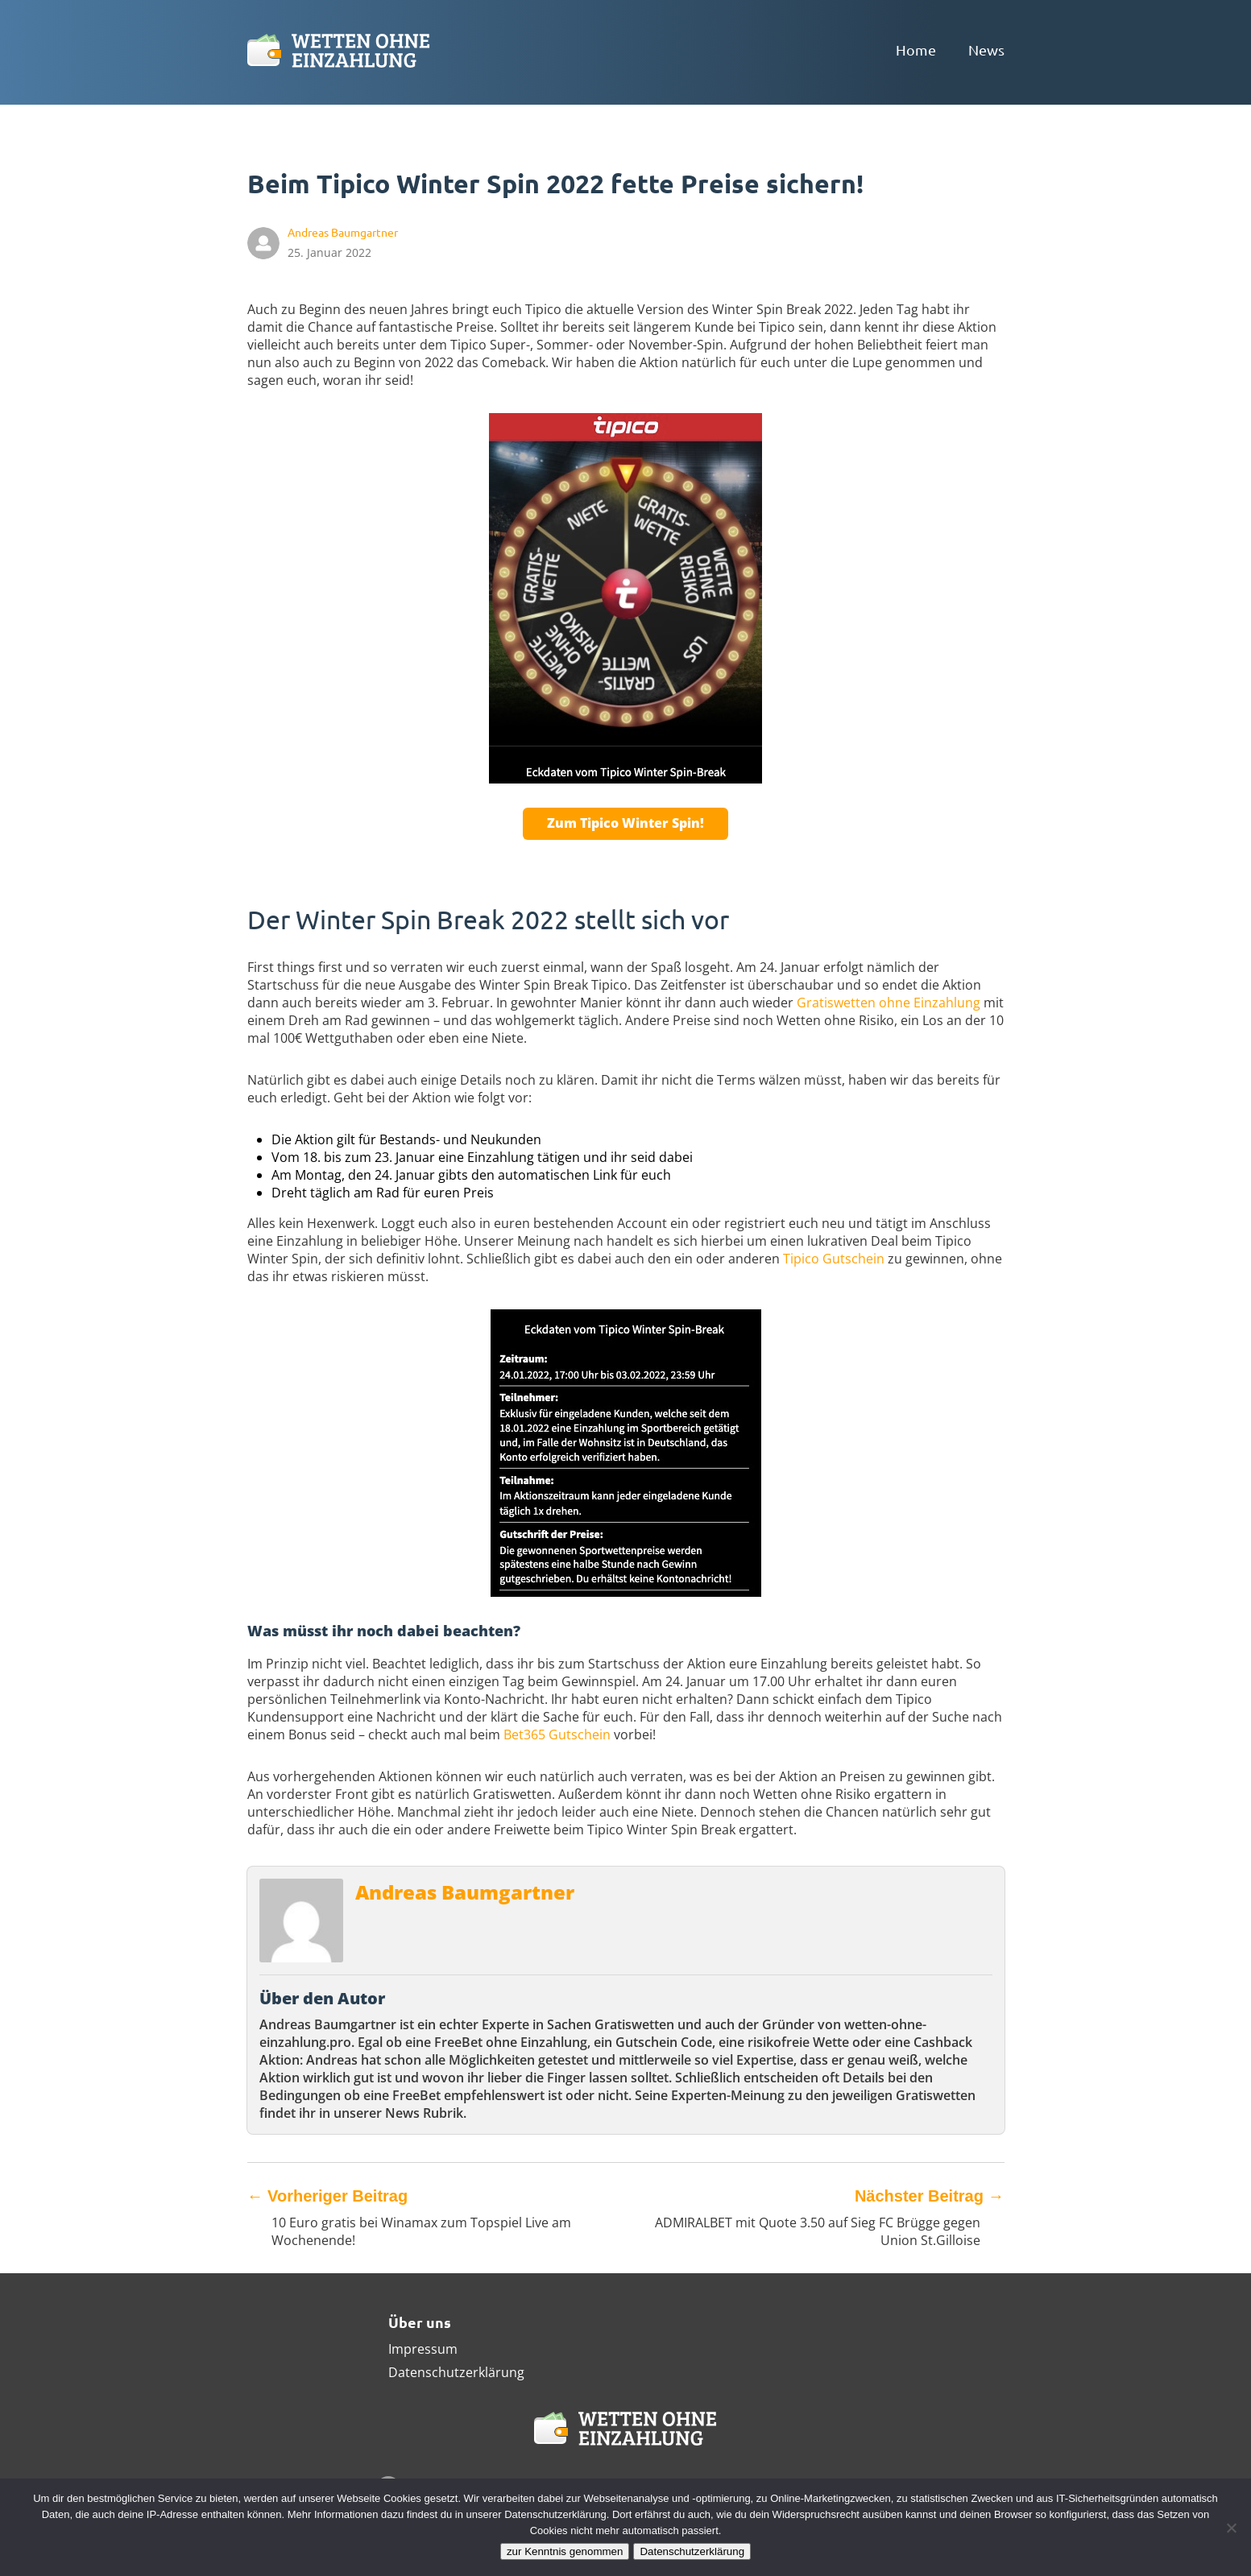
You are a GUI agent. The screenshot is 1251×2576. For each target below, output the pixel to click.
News (986, 49)
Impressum (423, 2349)
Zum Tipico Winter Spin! (625, 823)
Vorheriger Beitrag (327, 2196)
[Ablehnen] (1231, 2528)
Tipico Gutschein (833, 1258)
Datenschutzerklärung (456, 2372)
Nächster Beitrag (930, 2196)
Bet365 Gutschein (557, 1734)
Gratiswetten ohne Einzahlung (888, 1002)
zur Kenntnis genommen (565, 2551)
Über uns (419, 2322)
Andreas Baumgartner (464, 1892)
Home (916, 49)
